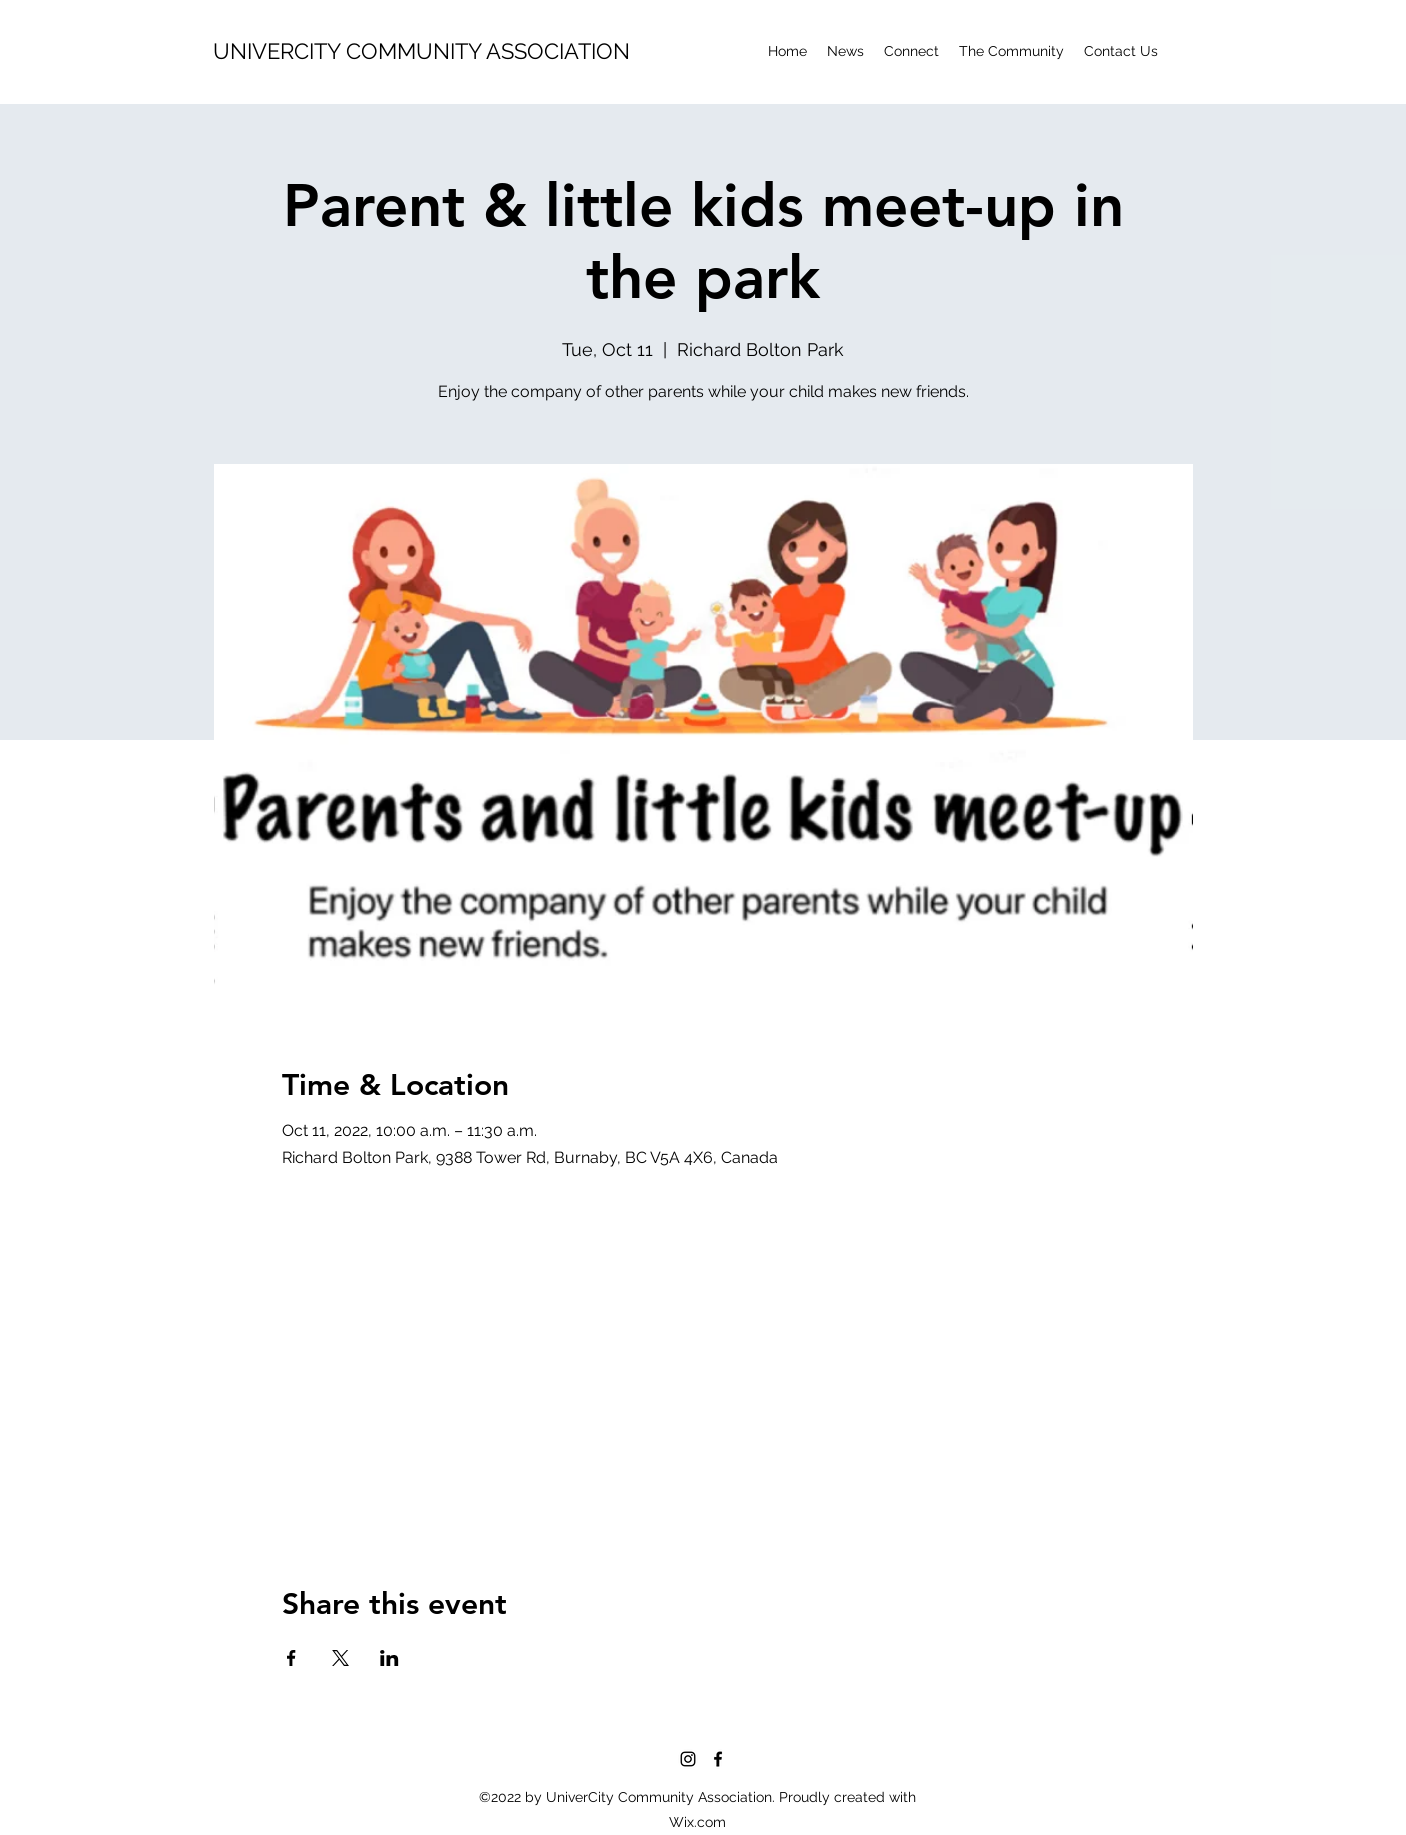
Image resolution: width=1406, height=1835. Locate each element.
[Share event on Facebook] (291, 1658)
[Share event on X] (340, 1658)
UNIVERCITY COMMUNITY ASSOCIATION (421, 51)
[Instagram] (688, 1759)
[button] (1011, 51)
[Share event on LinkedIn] (389, 1658)
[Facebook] (718, 1759)
